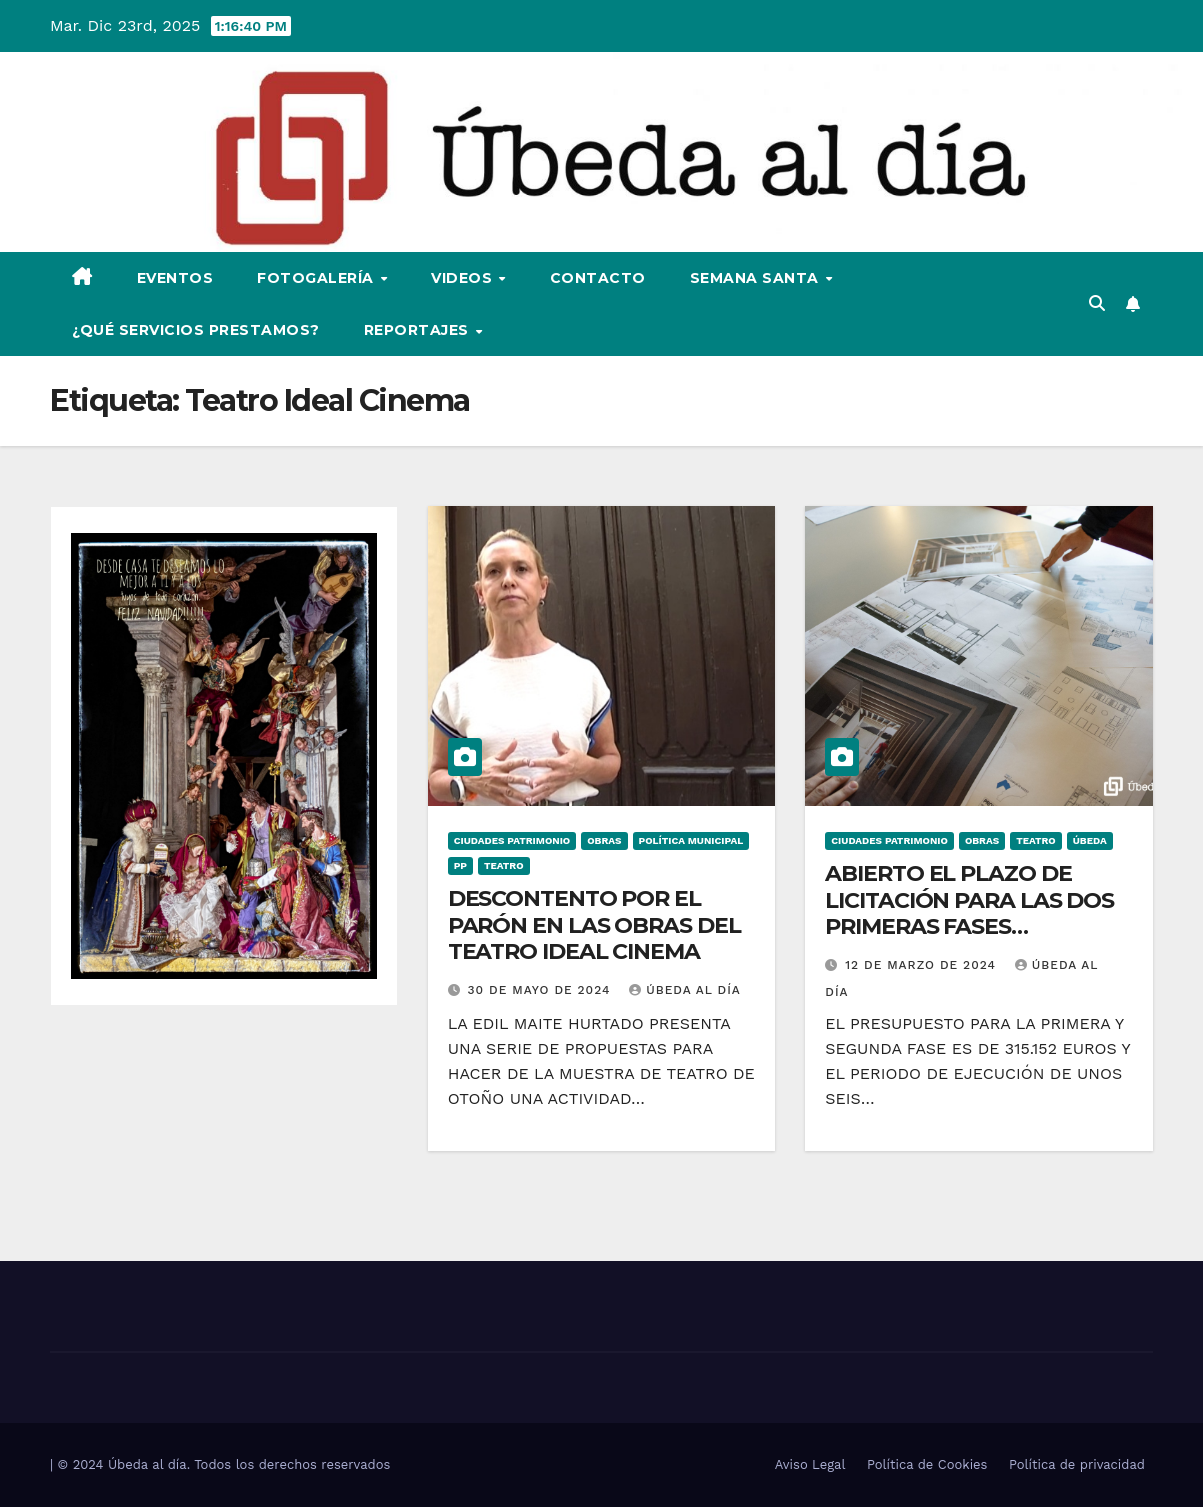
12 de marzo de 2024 (923, 965)
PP (460, 865)
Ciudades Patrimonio (512, 840)
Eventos (175, 278)
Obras (604, 840)
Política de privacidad (1077, 1464)
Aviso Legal (810, 1464)
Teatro (504, 865)
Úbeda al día (685, 990)
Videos (464, 278)
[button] (1097, 303)
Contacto (598, 278)
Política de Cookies (927, 1464)
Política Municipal (691, 840)
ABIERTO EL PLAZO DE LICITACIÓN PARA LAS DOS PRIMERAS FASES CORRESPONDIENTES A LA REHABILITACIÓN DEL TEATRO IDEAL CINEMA (969, 939)
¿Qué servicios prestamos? (196, 330)
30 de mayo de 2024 (542, 990)
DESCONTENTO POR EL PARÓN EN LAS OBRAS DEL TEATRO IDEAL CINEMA (594, 925)
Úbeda (1090, 840)
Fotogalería (317, 278)
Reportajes (419, 330)
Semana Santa (757, 278)
